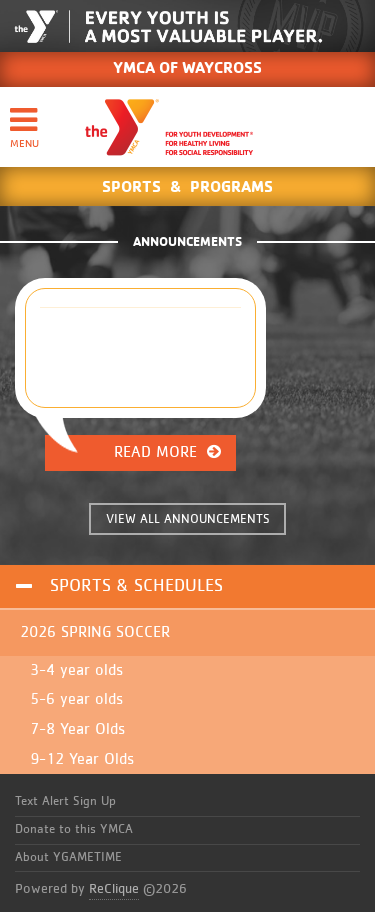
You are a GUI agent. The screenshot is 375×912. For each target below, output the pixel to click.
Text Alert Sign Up (65, 801)
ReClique (114, 889)
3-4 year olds (76, 670)
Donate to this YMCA (74, 829)
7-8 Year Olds (77, 729)
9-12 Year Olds (82, 759)
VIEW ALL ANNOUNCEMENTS (188, 519)
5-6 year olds (76, 699)
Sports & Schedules (136, 586)
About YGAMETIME (68, 857)
